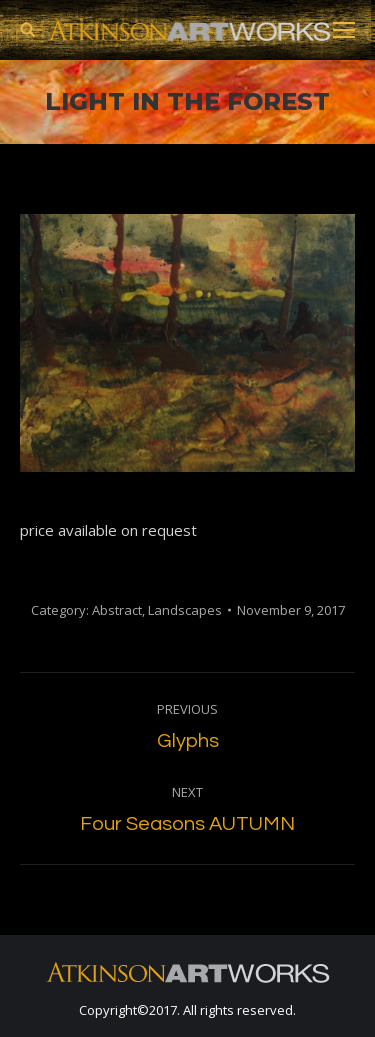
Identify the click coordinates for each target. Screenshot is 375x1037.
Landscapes (185, 610)
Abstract (117, 610)
